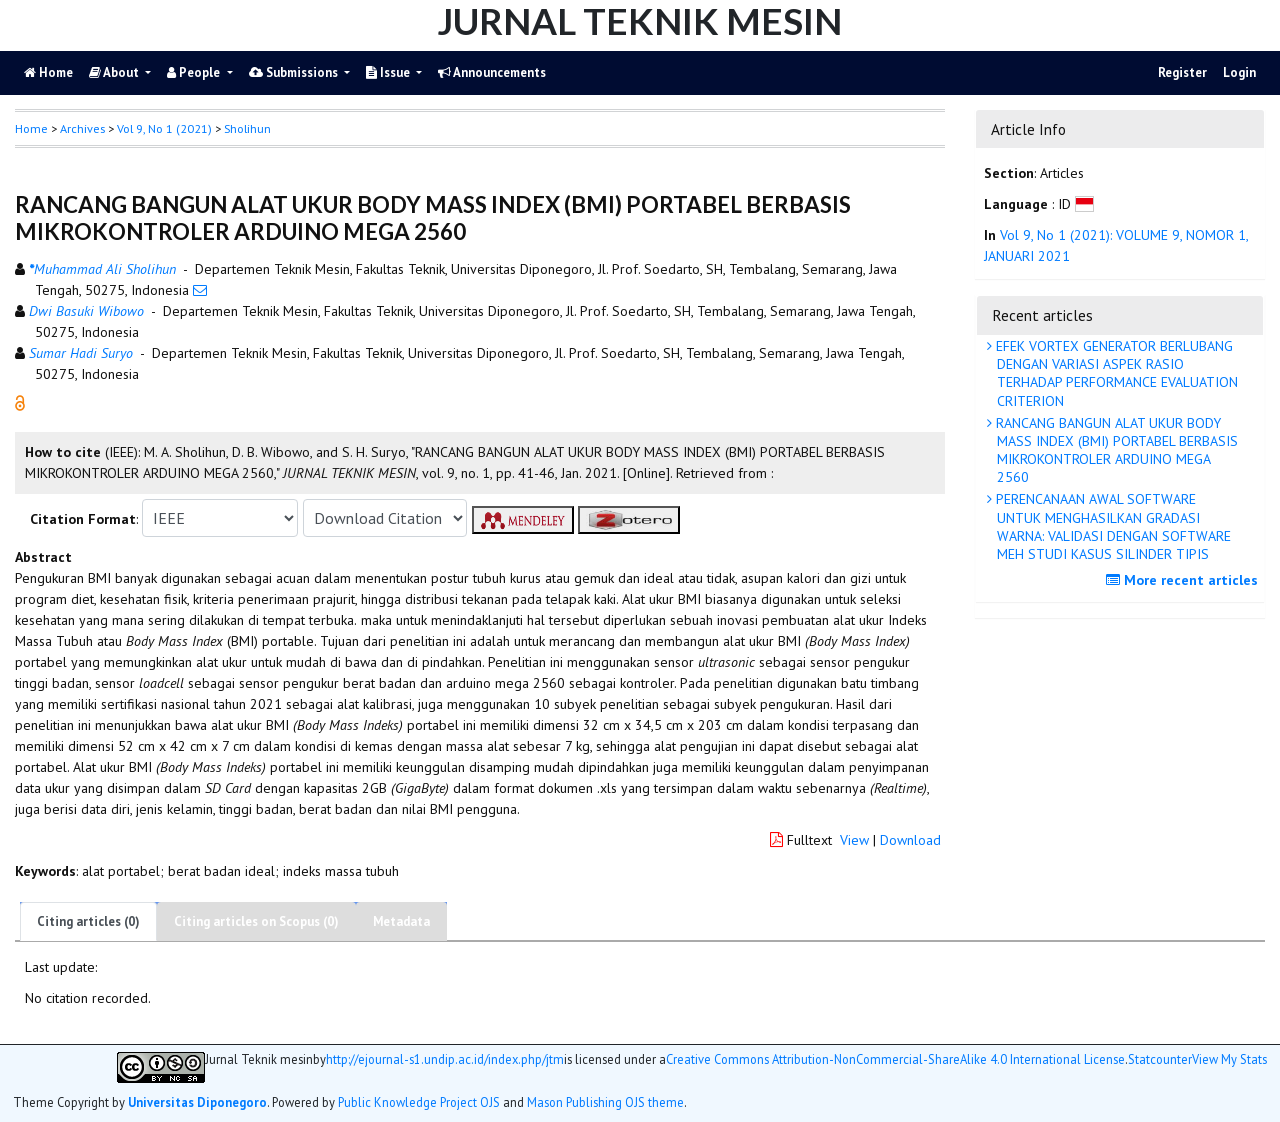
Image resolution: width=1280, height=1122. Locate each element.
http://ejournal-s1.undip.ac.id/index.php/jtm (445, 1059)
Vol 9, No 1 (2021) (164, 128)
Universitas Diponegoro (197, 1102)
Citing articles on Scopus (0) (256, 921)
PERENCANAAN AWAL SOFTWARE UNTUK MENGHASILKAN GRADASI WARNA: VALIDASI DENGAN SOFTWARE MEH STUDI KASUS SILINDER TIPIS (1111, 526)
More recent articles (1184, 580)
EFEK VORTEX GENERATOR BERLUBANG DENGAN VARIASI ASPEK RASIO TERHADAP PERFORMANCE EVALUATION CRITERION (1115, 373)
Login (1239, 72)
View (854, 840)
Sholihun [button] (247, 128)
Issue (389, 72)
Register (1182, 72)
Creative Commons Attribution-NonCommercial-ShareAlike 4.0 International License (895, 1059)
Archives (82, 128)
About (115, 72)
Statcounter (1160, 1059)
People (195, 72)
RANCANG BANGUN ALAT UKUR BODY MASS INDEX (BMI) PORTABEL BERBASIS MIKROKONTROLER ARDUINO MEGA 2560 (1115, 450)
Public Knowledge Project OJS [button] (419, 1102)
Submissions (295, 72)
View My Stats (1229, 1059)
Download (910, 840)
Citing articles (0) (88, 921)
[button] (20, 402)
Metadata (401, 921)
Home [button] (31, 128)
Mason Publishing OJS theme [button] (605, 1102)
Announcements (492, 72)
